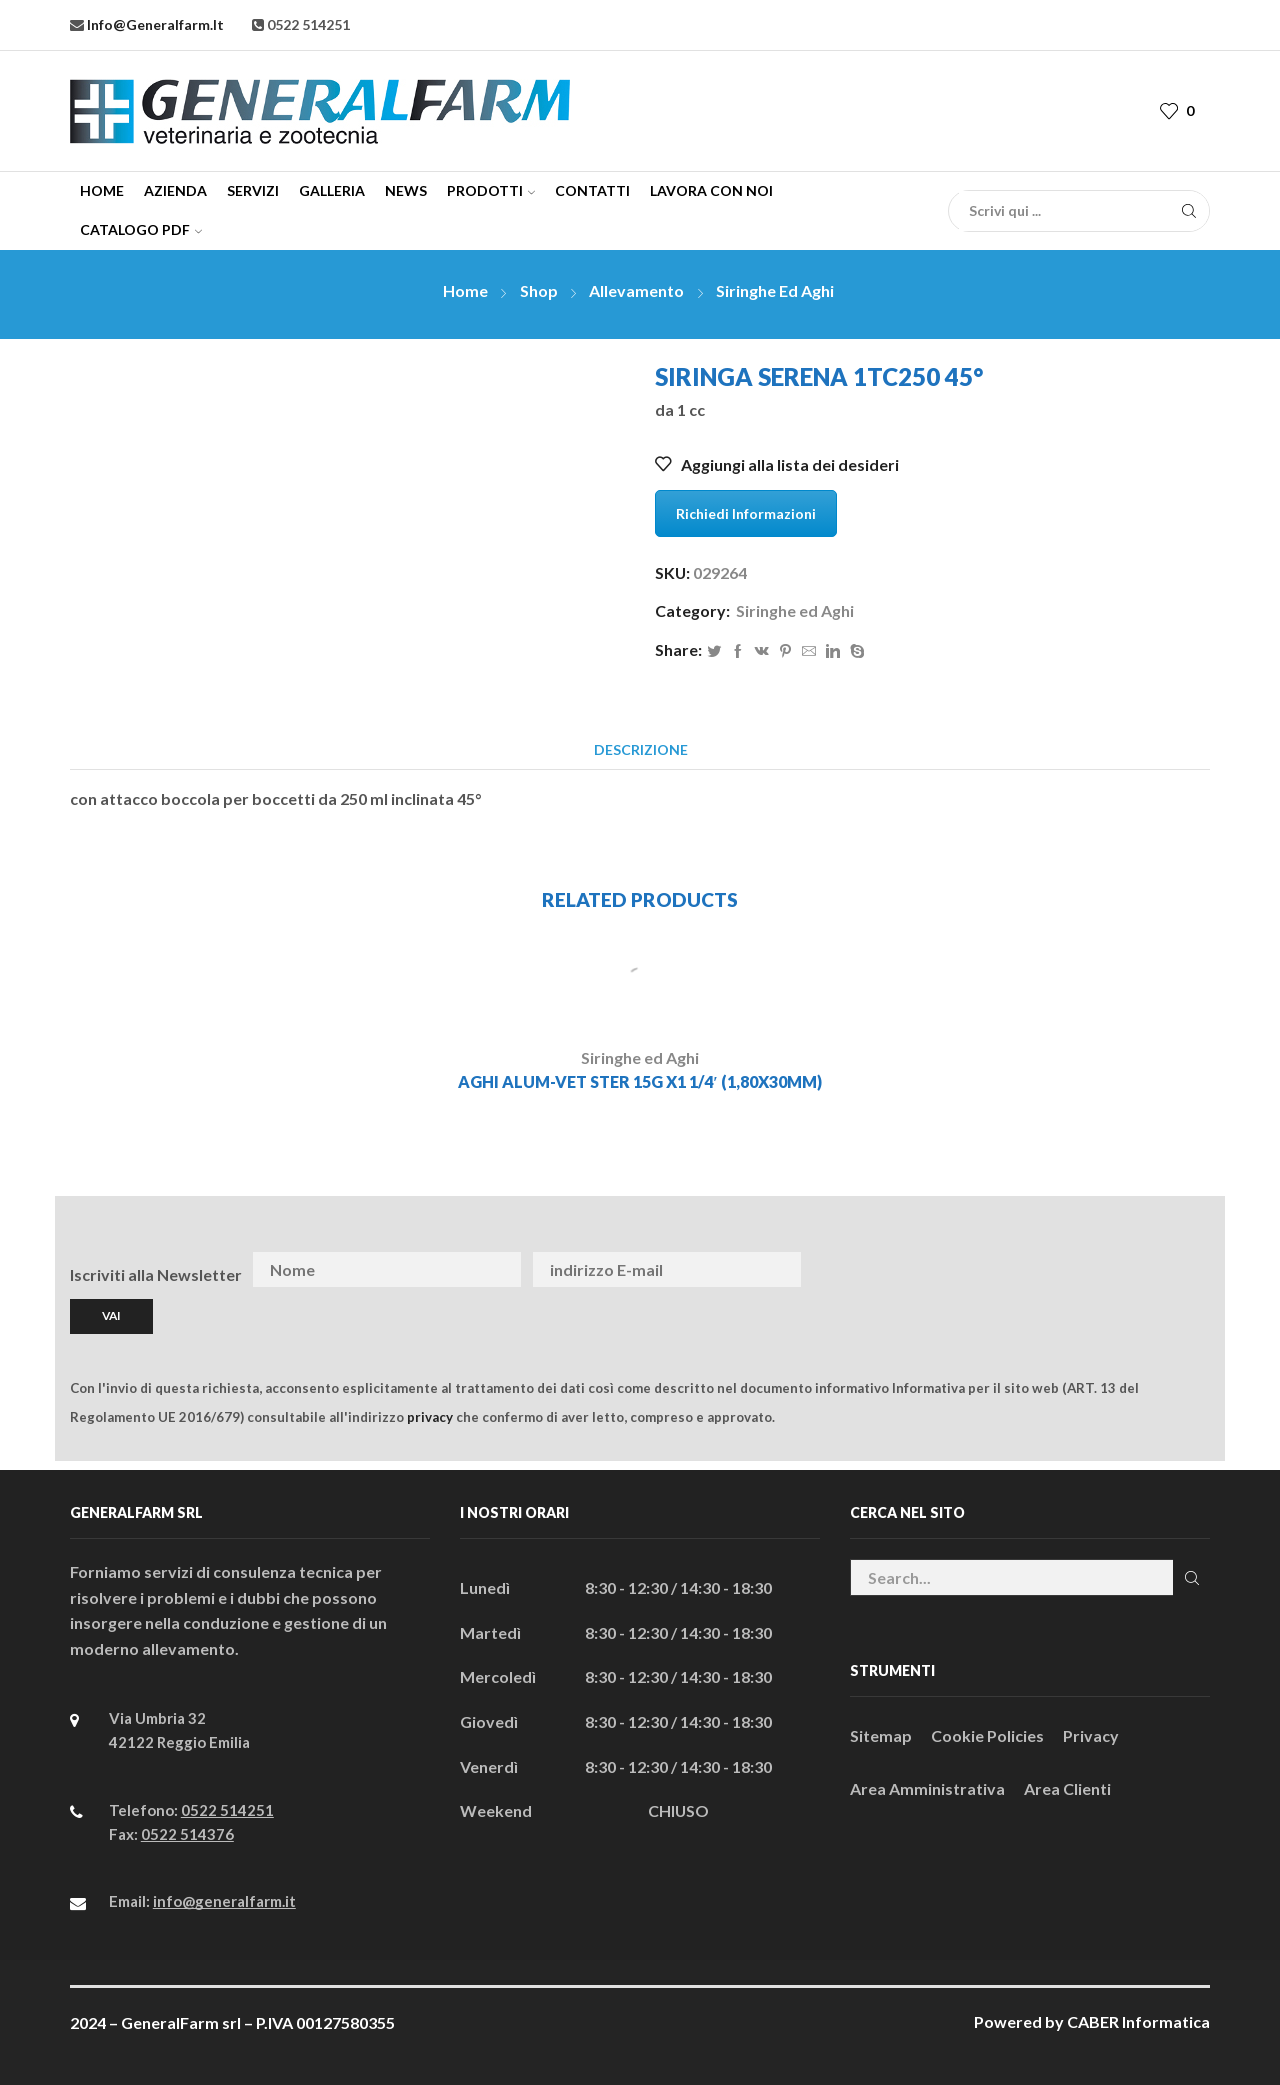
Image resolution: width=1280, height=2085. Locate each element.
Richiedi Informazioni (746, 513)
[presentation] (1054, 1270)
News (406, 190)
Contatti (592, 190)
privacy (430, 1417)
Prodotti (491, 190)
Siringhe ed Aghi (775, 290)
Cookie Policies (987, 1735)
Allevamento (636, 290)
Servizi (253, 190)
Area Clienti (1067, 1788)
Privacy (1091, 1735)
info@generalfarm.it (154, 24)
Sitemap (881, 1735)
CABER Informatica (1138, 2021)
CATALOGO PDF (141, 229)
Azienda (175, 190)
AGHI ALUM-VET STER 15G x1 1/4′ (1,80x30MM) (640, 1081)
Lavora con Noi (711, 190)
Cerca (1191, 1578)
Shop (539, 290)
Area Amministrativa (927, 1788)
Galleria (332, 190)
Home (102, 190)
